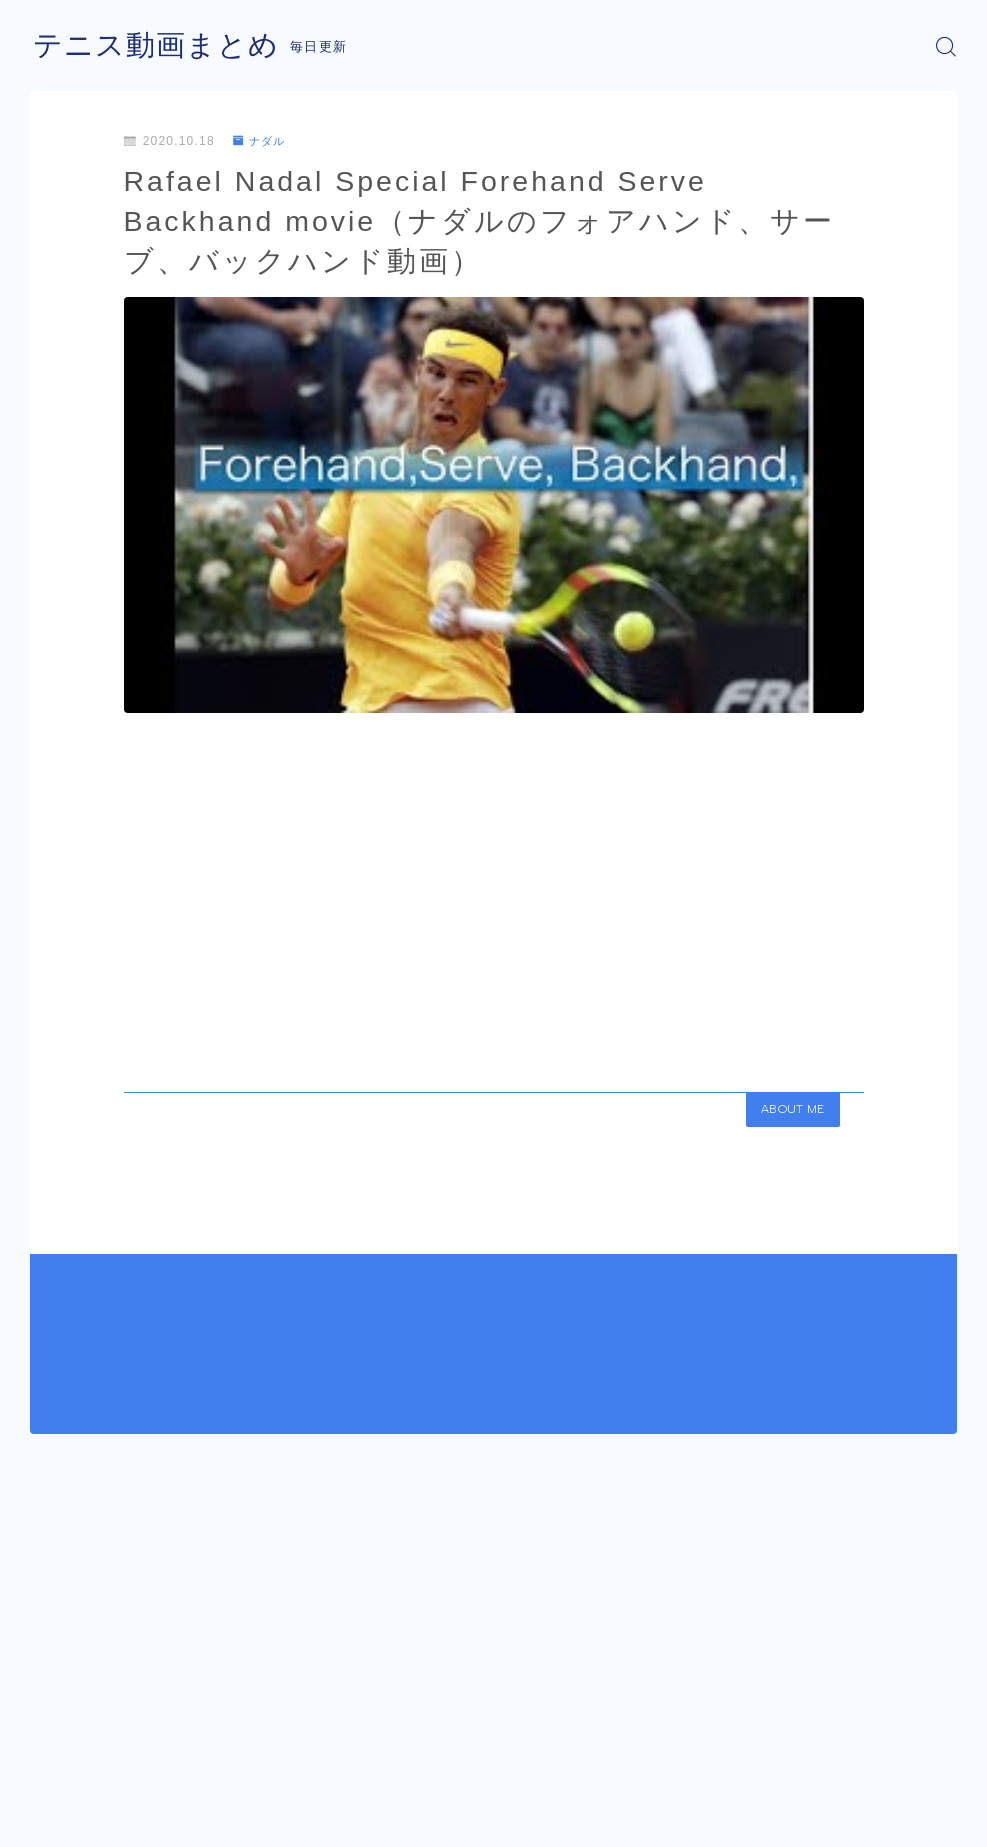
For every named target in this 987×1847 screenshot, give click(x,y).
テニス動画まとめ (160, 46)
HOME (52, 1765)
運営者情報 (63, 1825)
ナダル (262, 141)
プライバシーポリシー (199, 1825)
